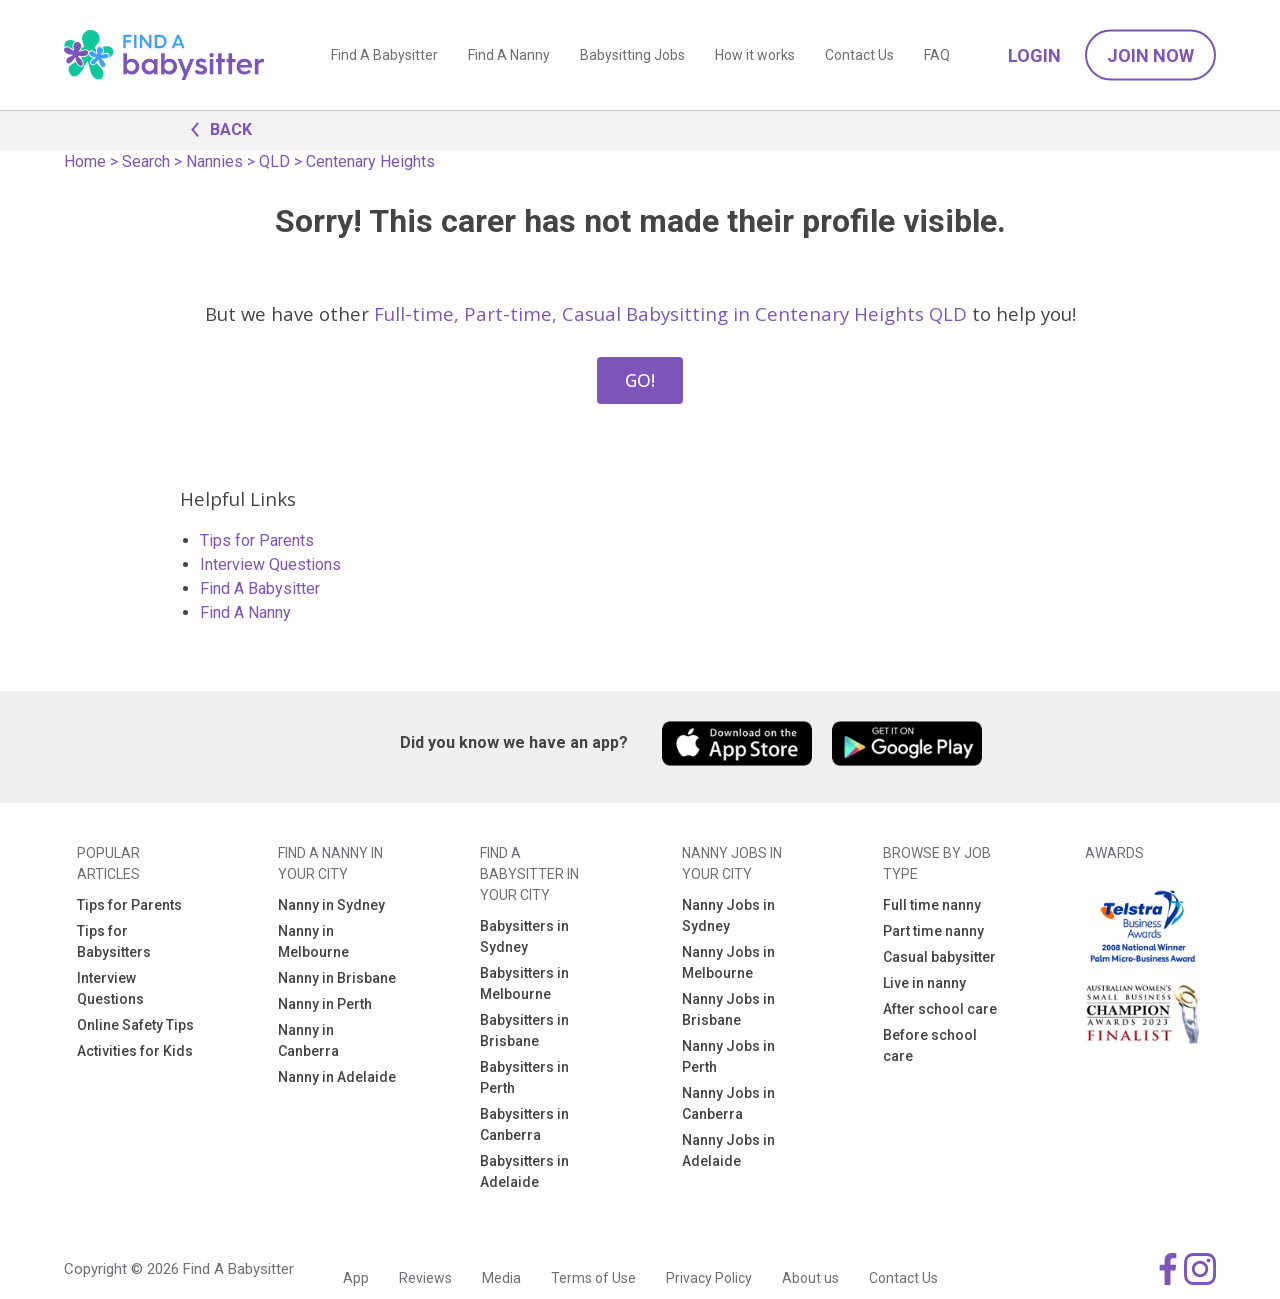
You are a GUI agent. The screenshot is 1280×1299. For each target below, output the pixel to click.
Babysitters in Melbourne (524, 983)
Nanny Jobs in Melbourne (728, 962)
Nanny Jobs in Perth (728, 1056)
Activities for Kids (135, 1051)
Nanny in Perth (325, 1004)
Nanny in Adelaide (337, 1077)
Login (1034, 55)
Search (146, 161)
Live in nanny (924, 983)
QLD (274, 161)
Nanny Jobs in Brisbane (728, 1009)
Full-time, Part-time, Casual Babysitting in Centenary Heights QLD (670, 313)
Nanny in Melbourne (313, 941)
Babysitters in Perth (524, 1077)
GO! (640, 380)
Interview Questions (270, 564)
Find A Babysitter (384, 55)
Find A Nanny (509, 55)
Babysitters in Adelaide (524, 1171)
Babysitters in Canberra (524, 1124)
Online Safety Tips (135, 1025)
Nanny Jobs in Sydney (728, 915)
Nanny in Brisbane (337, 978)
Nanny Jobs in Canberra (728, 1103)
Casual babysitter (939, 957)
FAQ (937, 55)
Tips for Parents (257, 540)
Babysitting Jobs (632, 55)
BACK (216, 128)
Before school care (930, 1045)
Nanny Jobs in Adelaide (728, 1150)
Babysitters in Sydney (524, 936)
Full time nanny (932, 905)
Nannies (214, 161)
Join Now (1150, 55)
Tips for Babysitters (114, 941)
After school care (940, 1009)
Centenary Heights (370, 161)
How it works (755, 55)
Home (85, 161)
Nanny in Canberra (308, 1040)
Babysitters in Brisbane (524, 1030)
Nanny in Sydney (331, 905)
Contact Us (859, 55)
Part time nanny (933, 931)
